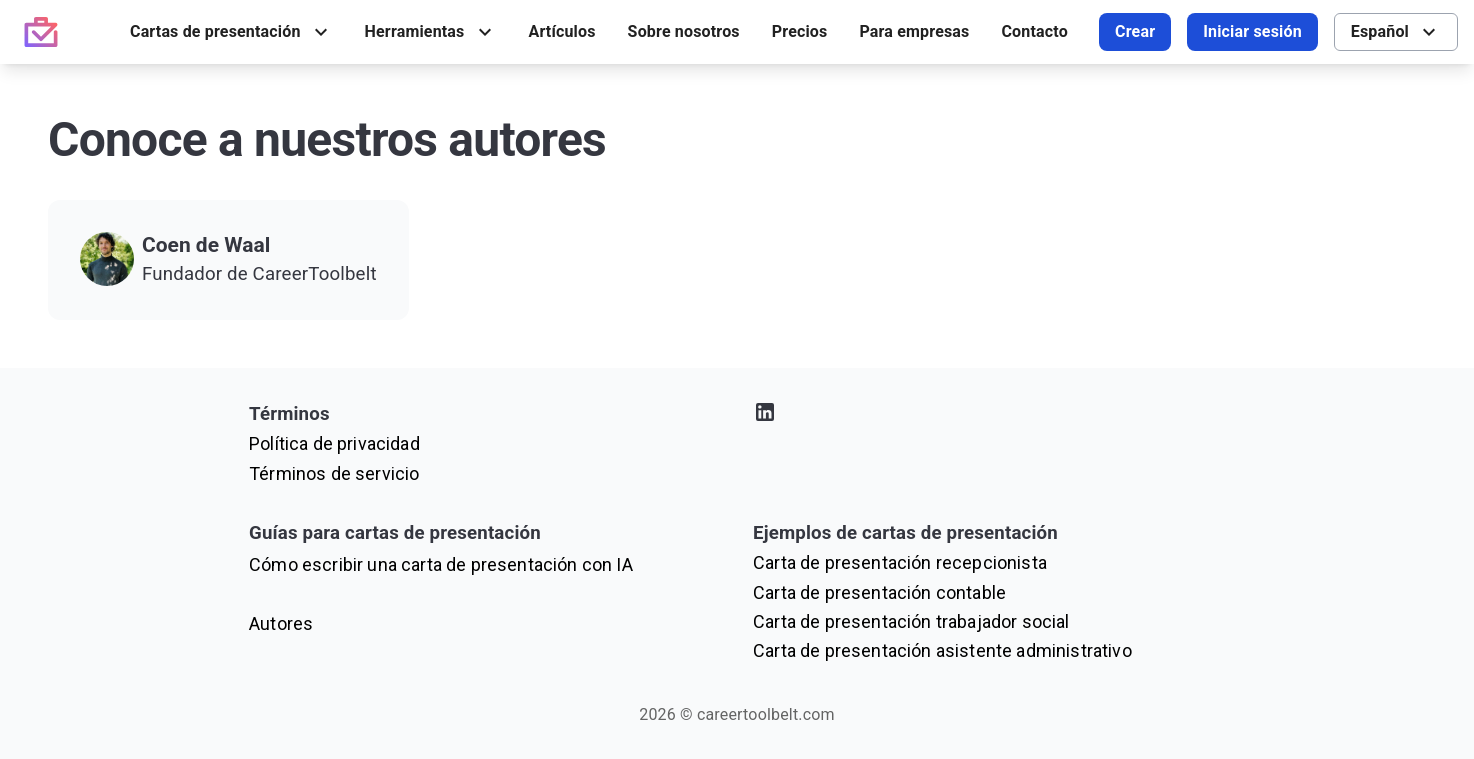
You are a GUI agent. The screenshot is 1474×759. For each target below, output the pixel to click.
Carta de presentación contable (879, 592)
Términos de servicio (334, 473)
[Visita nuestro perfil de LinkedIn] (989, 415)
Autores (281, 623)
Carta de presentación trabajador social (911, 621)
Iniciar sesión (1252, 31)
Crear (1135, 31)
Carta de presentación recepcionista (900, 562)
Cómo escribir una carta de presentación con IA (441, 564)
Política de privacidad (334, 443)
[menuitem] (231, 32)
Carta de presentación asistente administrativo (942, 650)
